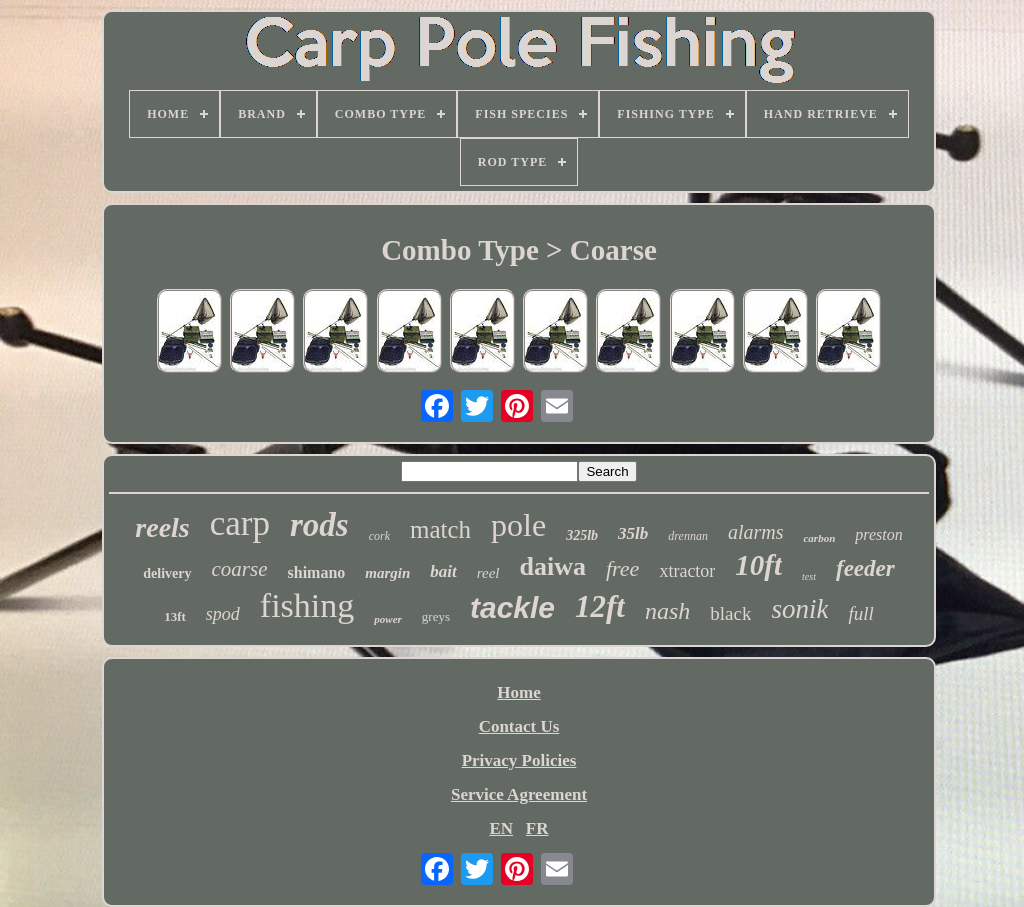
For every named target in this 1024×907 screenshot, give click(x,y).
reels (162, 527)
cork (379, 536)
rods (319, 525)
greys (436, 616)
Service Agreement (519, 794)
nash (667, 611)
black (730, 613)
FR (537, 828)
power (388, 619)
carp (240, 523)
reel (488, 573)
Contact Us (519, 726)
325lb (582, 535)
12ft (600, 606)
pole (518, 525)
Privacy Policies (519, 760)
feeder (865, 568)
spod (223, 614)
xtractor (687, 571)
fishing (307, 605)
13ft (175, 616)
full (860, 613)
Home (518, 692)
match (440, 529)
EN (501, 828)
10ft (758, 565)
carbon (819, 538)
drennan (688, 536)
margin (387, 573)
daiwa (553, 566)
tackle (512, 607)
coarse (240, 569)
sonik (799, 609)
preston (878, 534)
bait (443, 571)
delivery (167, 573)
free (622, 568)
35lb (633, 533)
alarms (756, 532)
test (809, 576)
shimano (317, 572)
